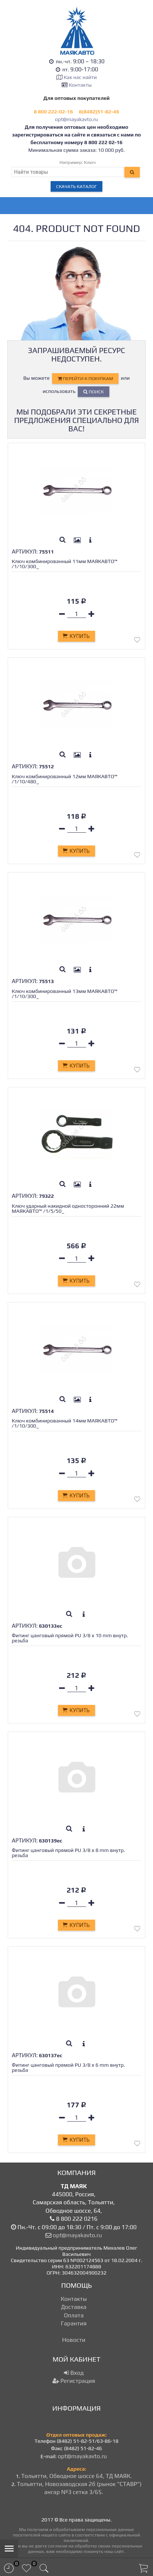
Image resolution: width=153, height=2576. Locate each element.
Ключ (90, 162)
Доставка (73, 2306)
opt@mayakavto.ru (76, 119)
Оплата (74, 2315)
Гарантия (74, 2323)
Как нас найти (79, 77)
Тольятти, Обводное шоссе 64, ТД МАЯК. (76, 2475)
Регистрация (73, 2380)
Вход (74, 2372)
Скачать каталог (76, 186)
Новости (73, 2339)
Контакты (80, 85)
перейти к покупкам (85, 378)
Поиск (93, 391)
